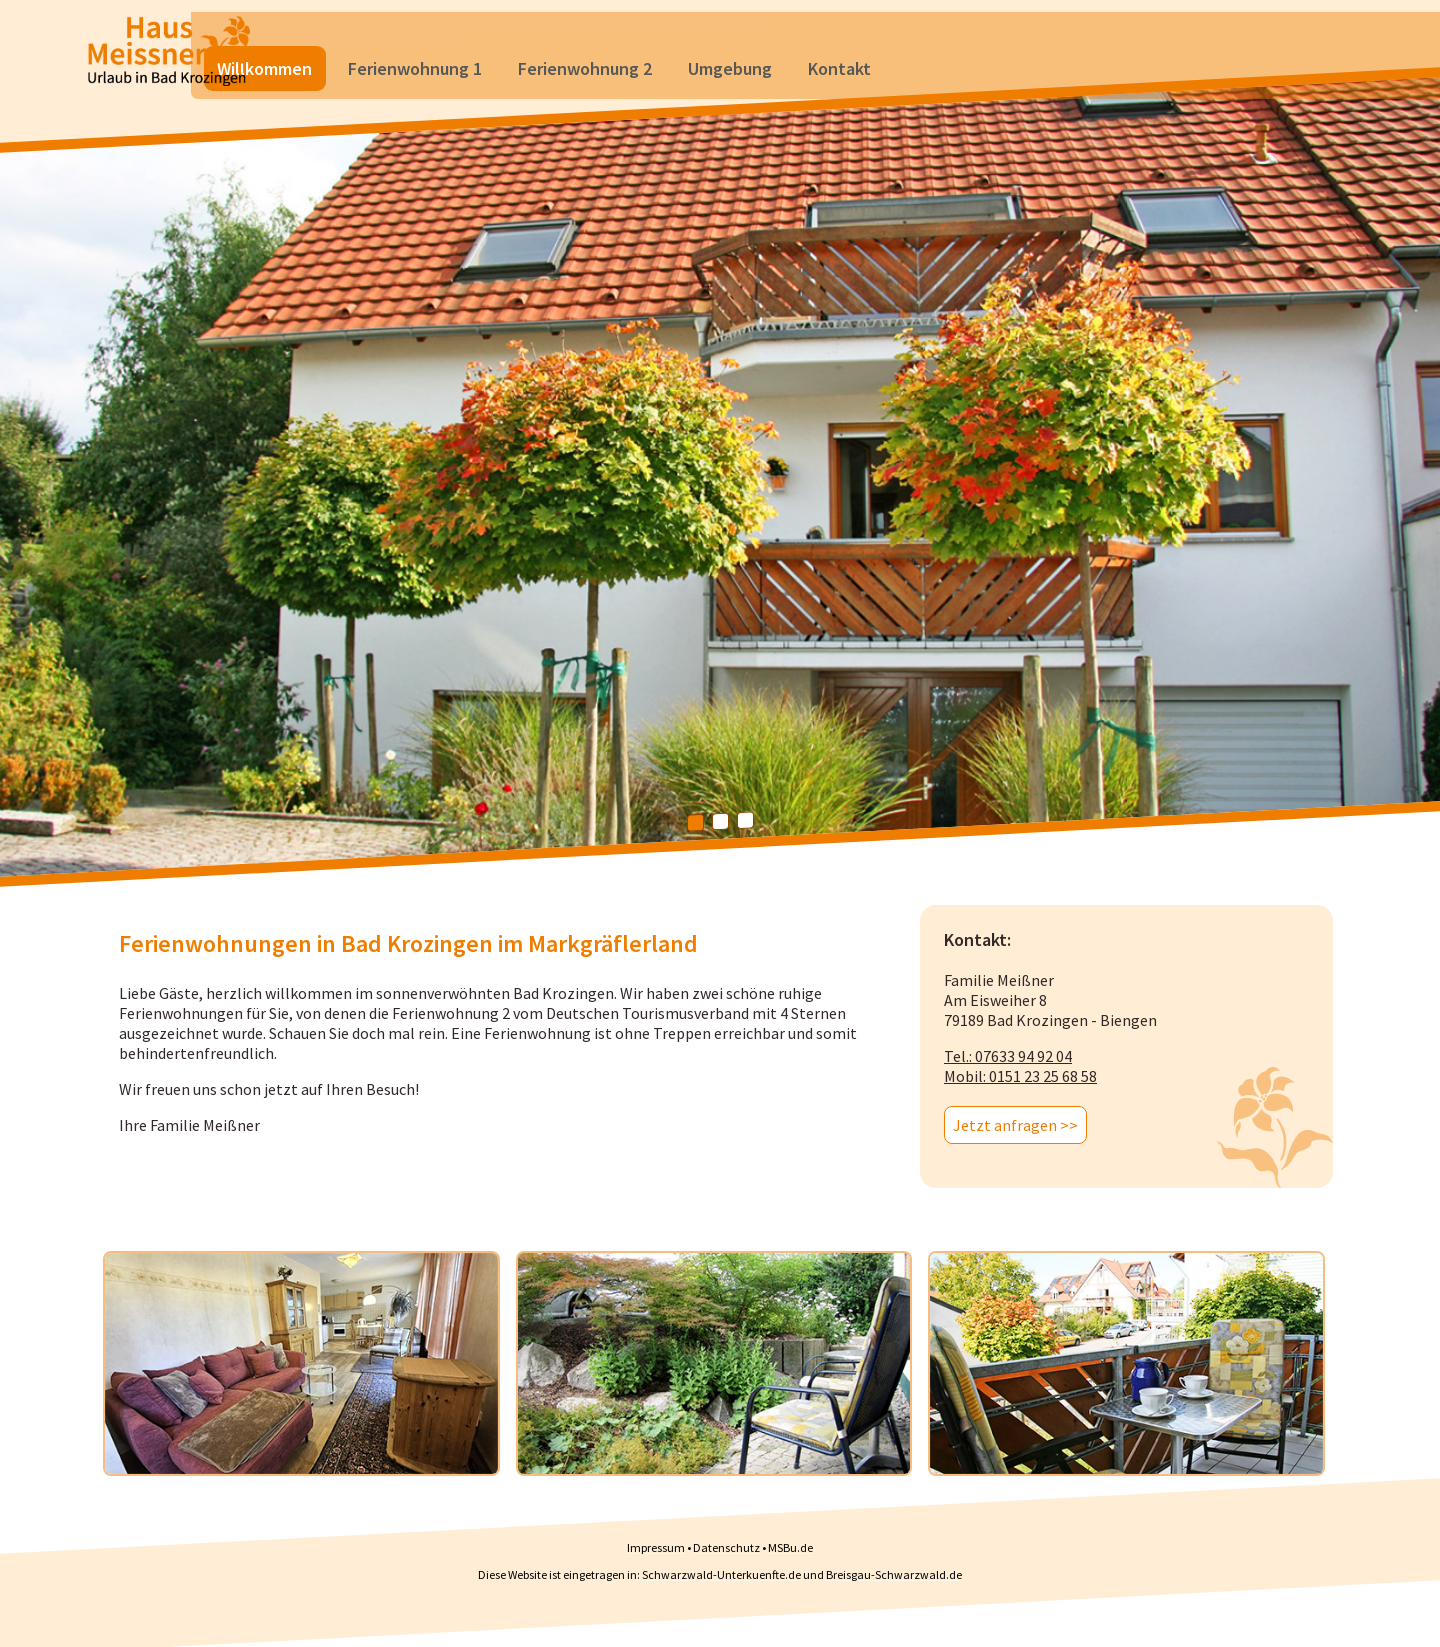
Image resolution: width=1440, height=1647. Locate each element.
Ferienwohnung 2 (717, 34)
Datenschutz (726, 1547)
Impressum (656, 1547)
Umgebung (862, 34)
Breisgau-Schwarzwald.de (894, 1574)
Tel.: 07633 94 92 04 (1008, 1056)
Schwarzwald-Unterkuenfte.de (721, 1574)
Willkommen (396, 34)
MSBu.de (790, 1547)
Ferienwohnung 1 (547, 34)
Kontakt (971, 34)
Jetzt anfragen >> (1015, 1125)
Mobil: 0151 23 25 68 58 (1020, 1076)
